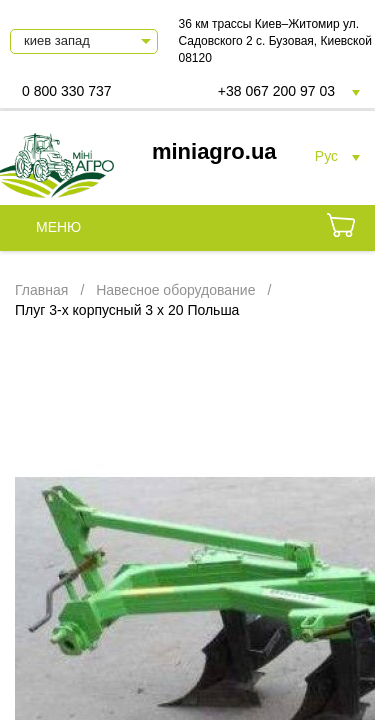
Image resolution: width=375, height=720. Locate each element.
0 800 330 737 (67, 91)
